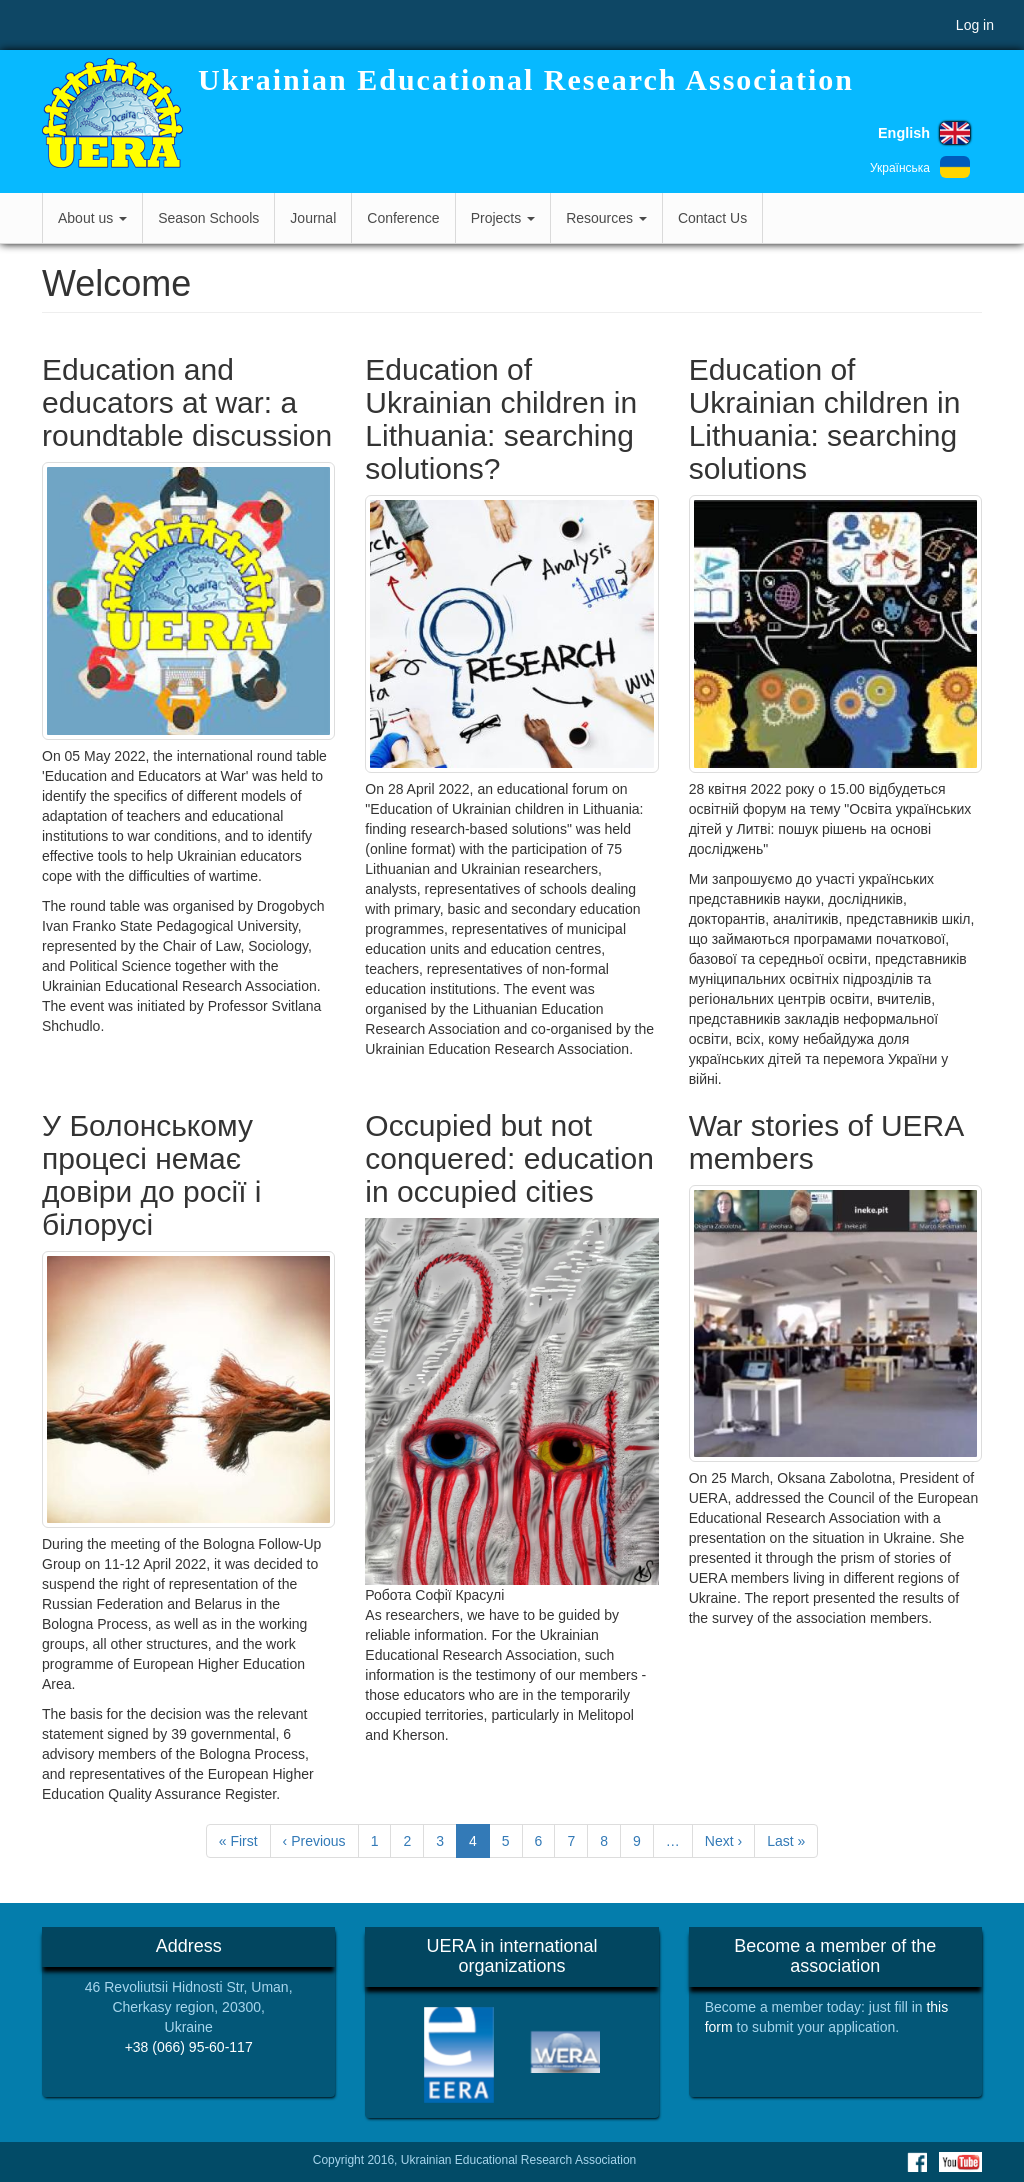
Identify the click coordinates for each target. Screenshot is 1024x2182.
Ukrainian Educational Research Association (526, 79)
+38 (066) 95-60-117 (189, 2047)
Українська (900, 168)
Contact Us (712, 218)
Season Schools (208, 218)
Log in (975, 25)
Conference (403, 218)
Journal (313, 218)
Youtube (960, 2162)
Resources (606, 218)
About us (92, 218)
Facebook (917, 2162)
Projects (503, 218)
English (904, 133)
